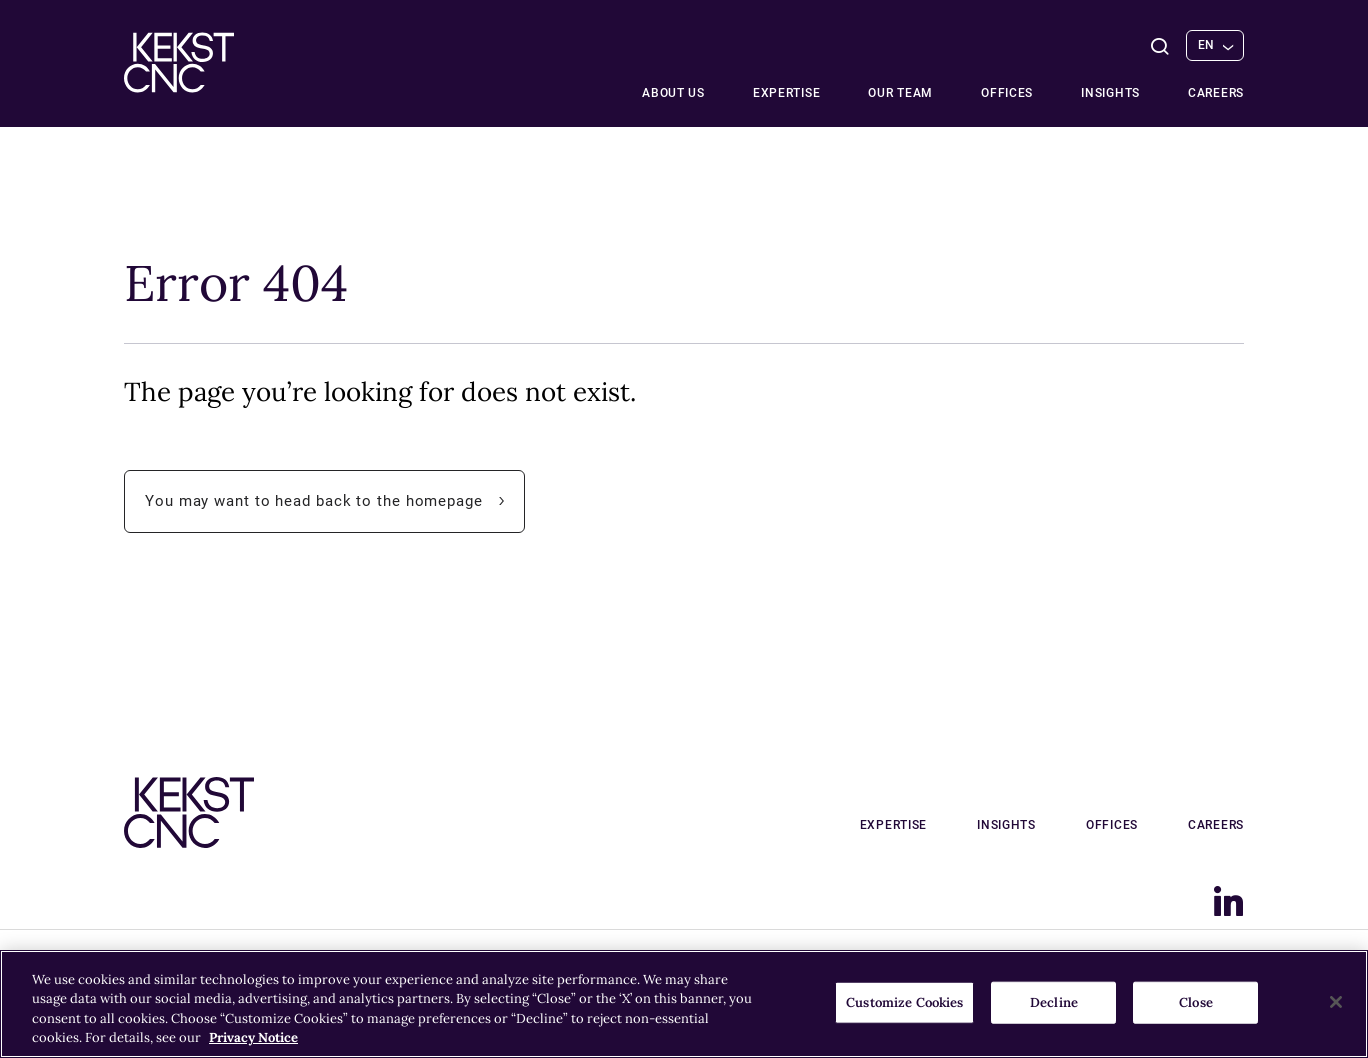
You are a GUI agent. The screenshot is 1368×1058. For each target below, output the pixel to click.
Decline (1054, 1002)
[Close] (1336, 1002)
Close (1196, 1002)
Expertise (786, 93)
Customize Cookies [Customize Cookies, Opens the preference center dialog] (904, 1002)
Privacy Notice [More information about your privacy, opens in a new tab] (253, 1037)
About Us (673, 93)
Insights (1110, 93)
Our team (900, 93)
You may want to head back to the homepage (335, 501)
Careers (1216, 93)
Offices (1007, 93)
